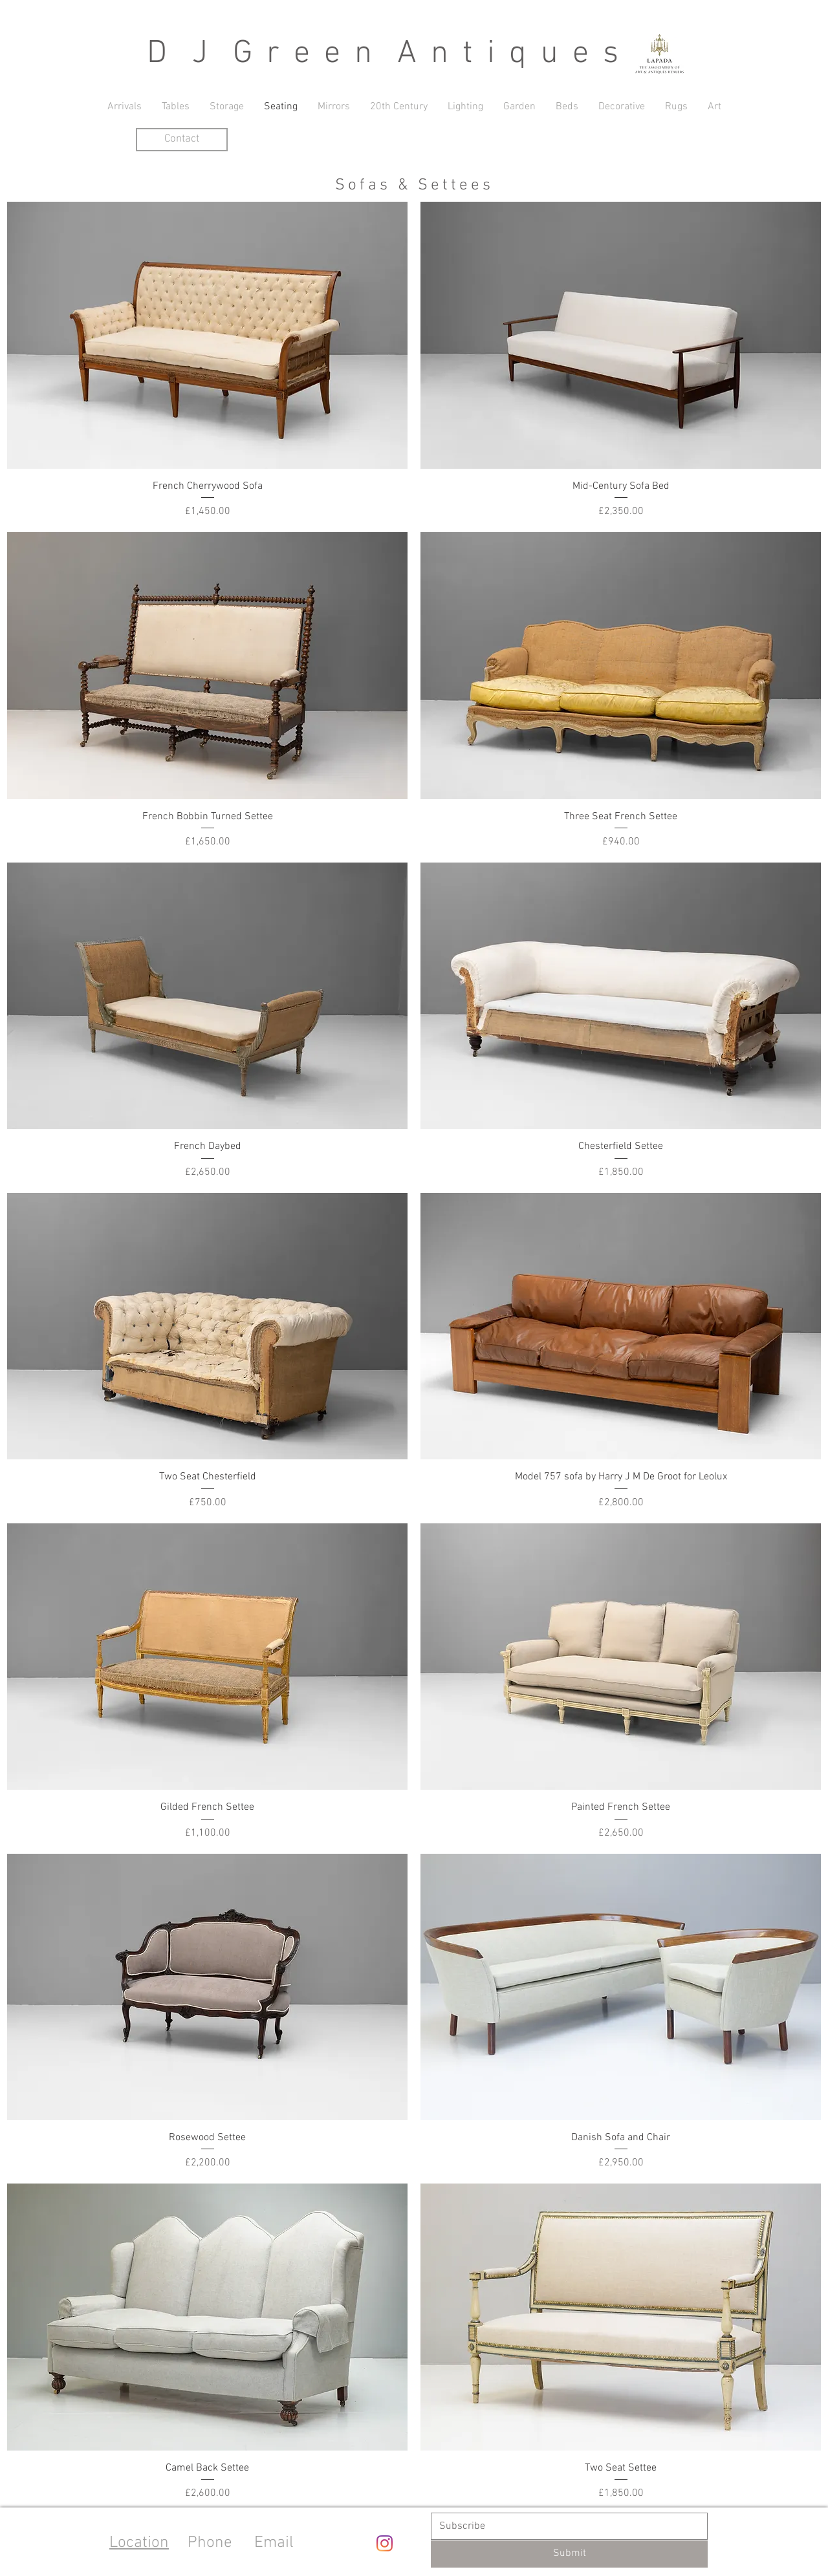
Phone (210, 2543)
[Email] (565, 2526)
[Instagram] (384, 2543)
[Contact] (182, 139)
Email (274, 2543)
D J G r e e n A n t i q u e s (384, 54)
